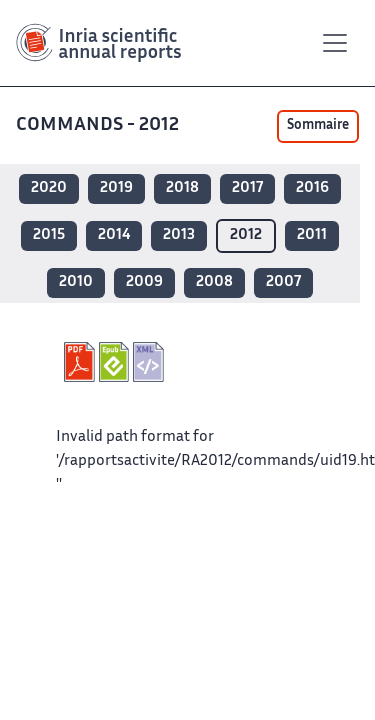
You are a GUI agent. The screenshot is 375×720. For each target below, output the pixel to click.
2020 (49, 188)
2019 (116, 188)
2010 (76, 282)
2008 (214, 282)
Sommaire (318, 126)
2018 (182, 188)
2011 (312, 235)
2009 (144, 282)
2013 (179, 235)
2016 (312, 188)
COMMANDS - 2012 (99, 125)
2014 (114, 235)
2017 (247, 188)
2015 (49, 235)
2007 (283, 282)
